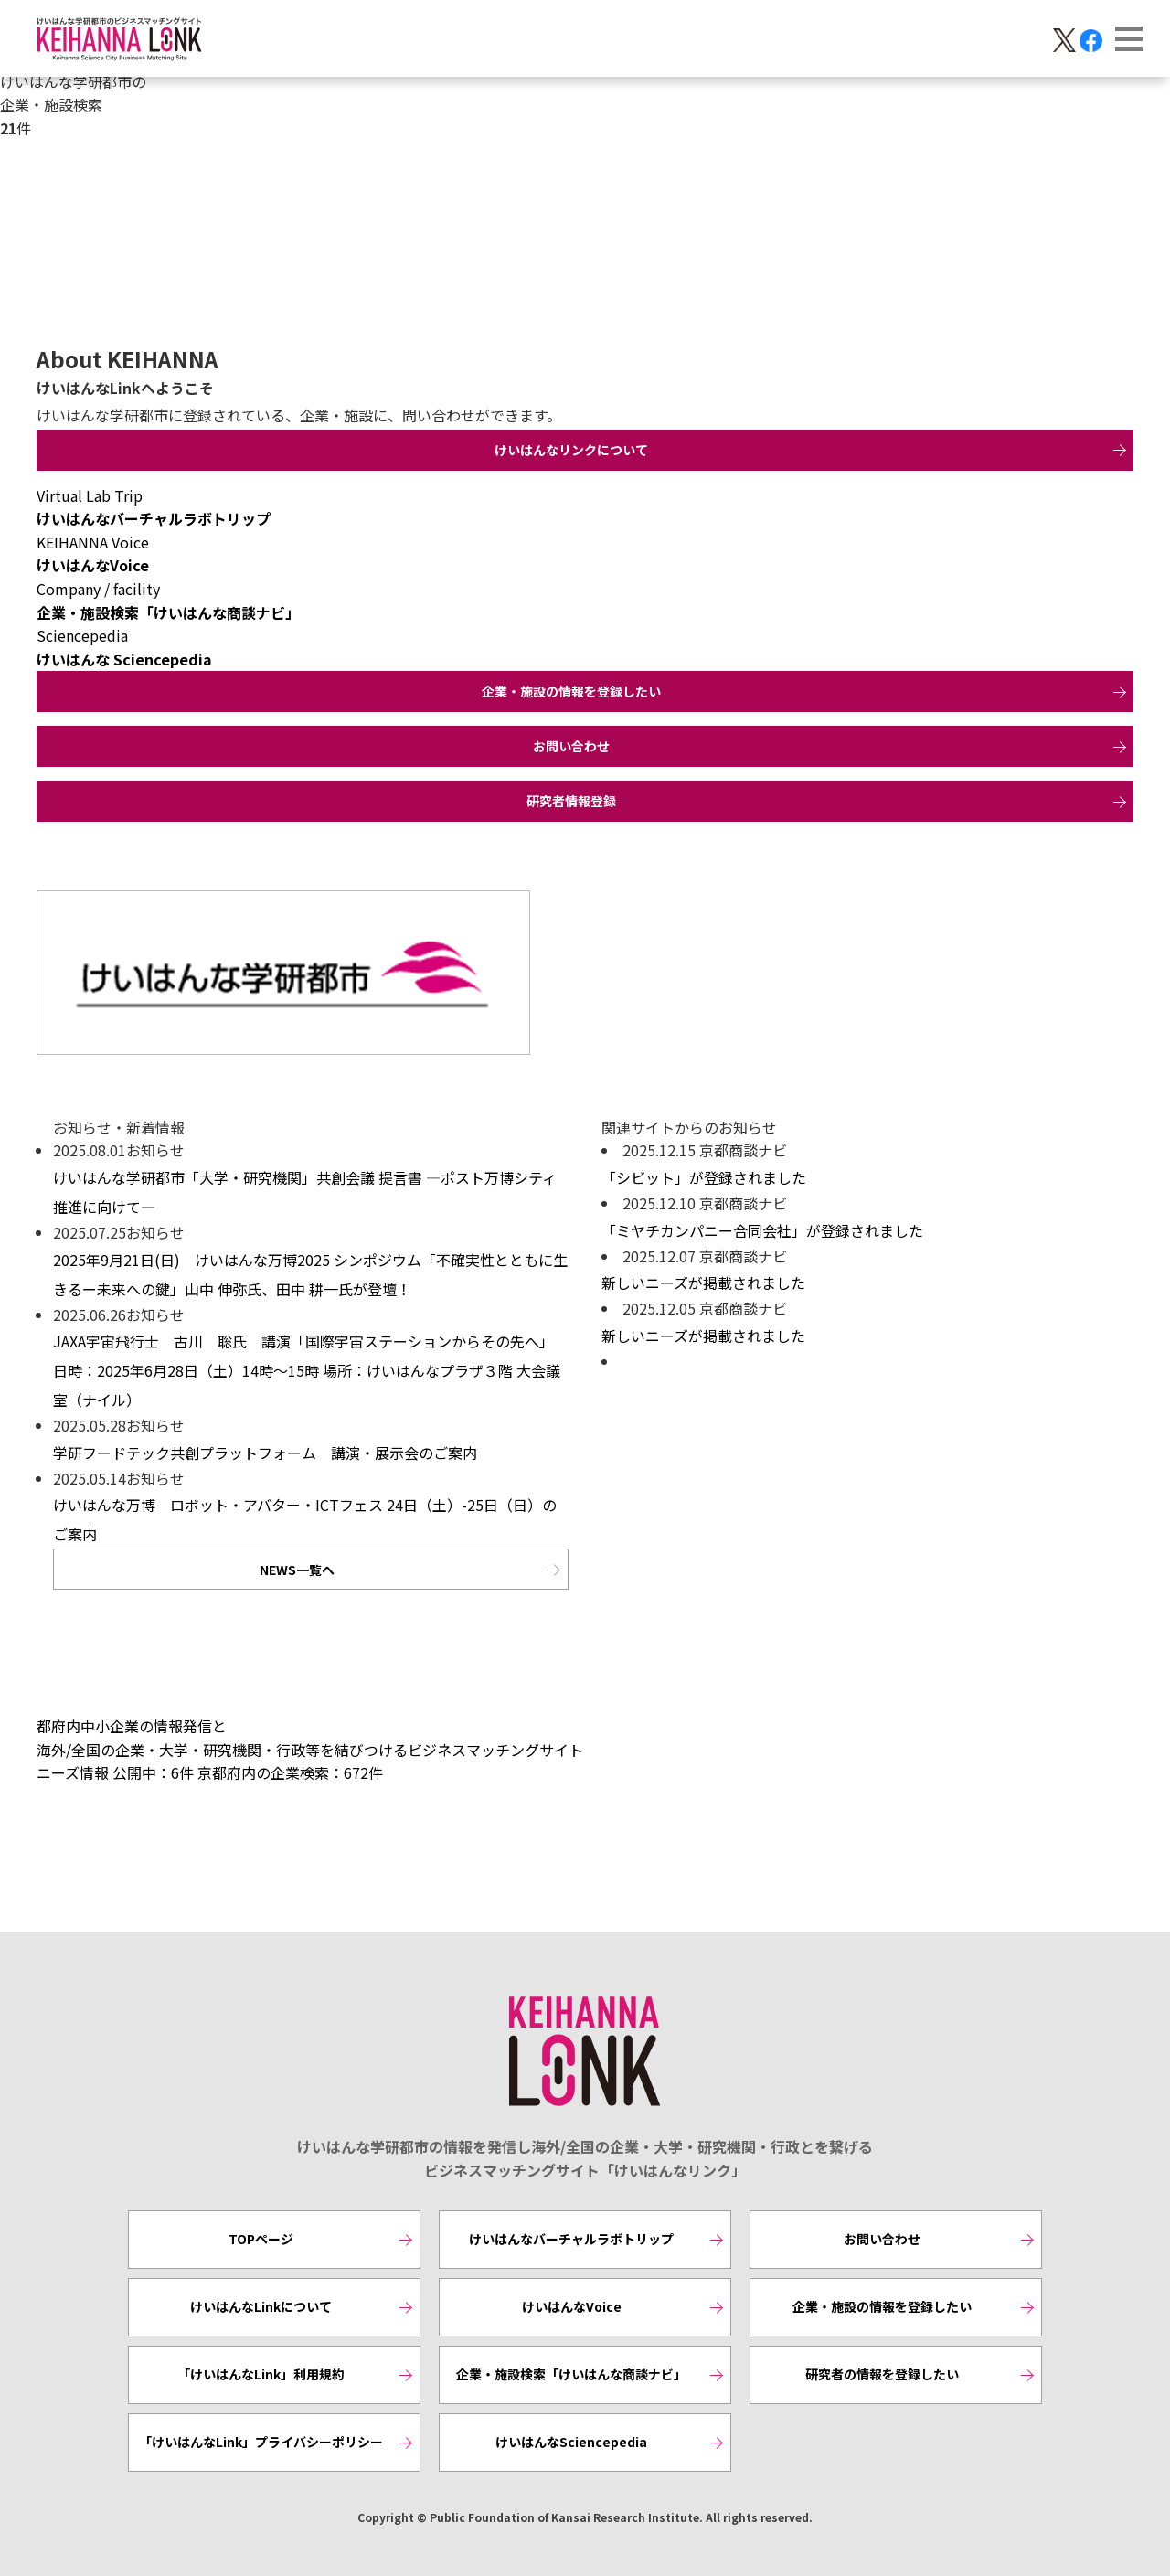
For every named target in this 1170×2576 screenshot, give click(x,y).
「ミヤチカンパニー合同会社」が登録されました (762, 1230)
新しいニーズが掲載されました (703, 1282)
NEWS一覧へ (297, 1569)
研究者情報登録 (571, 801)
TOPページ (261, 2239)
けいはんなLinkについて (261, 2306)
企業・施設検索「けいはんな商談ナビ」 (571, 2374)
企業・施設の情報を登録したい (571, 691)
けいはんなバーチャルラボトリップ (571, 2239)
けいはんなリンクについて (571, 450)
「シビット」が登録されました (703, 1177)
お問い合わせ (571, 746)
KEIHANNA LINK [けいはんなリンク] (585, 2052)
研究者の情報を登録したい (882, 2374)
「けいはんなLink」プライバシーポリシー (261, 2441)
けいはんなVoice (572, 2306)
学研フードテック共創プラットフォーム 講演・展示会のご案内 (265, 1453)
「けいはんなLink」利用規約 (261, 2374)
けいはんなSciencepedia (571, 2441)
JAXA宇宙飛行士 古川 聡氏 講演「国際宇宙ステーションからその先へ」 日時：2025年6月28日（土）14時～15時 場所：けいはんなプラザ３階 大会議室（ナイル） (306, 1370)
